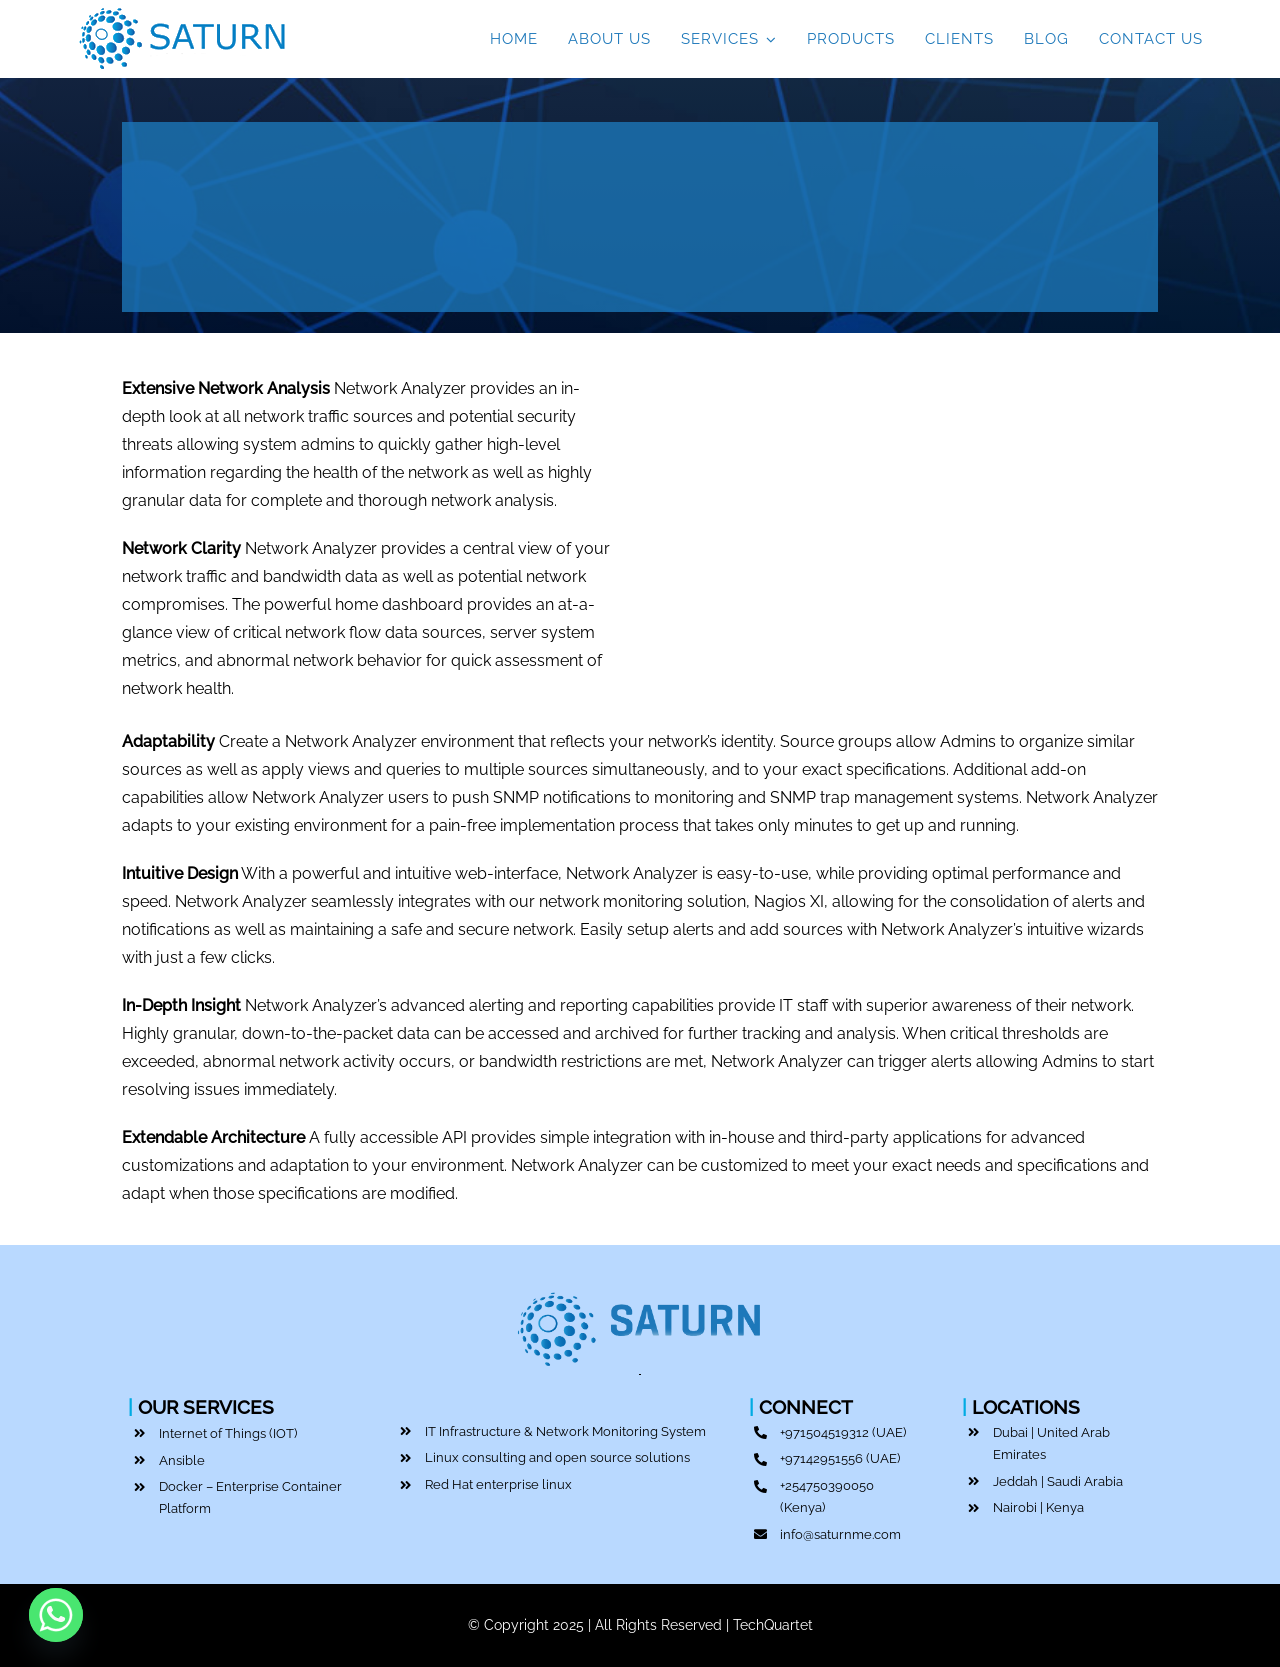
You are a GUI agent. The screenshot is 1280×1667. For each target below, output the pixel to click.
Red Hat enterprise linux (498, 1484)
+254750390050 (827, 1485)
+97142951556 (821, 1458)
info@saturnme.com (840, 1534)
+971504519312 (824, 1432)
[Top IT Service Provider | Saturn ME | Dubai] (182, 12)
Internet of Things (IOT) (228, 1433)
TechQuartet (773, 1625)
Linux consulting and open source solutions (557, 1457)
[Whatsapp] (56, 1615)
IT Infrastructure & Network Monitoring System (565, 1431)
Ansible (182, 1460)
